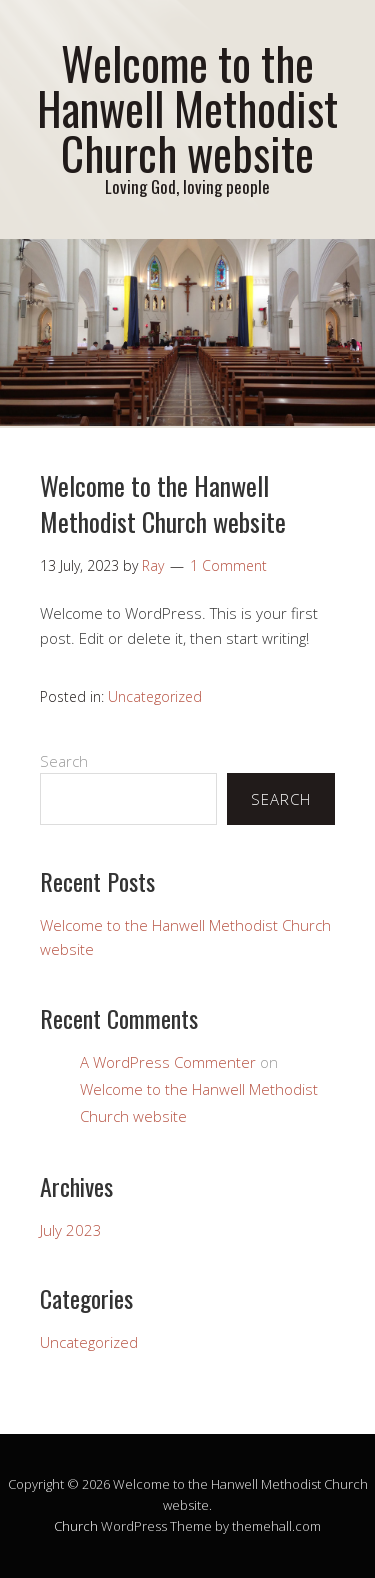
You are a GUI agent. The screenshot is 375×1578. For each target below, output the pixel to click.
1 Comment (228, 565)
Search (64, 761)
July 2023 (71, 1230)
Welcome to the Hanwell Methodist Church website (187, 107)
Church (76, 1526)
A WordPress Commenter (168, 1062)
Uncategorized (155, 696)
